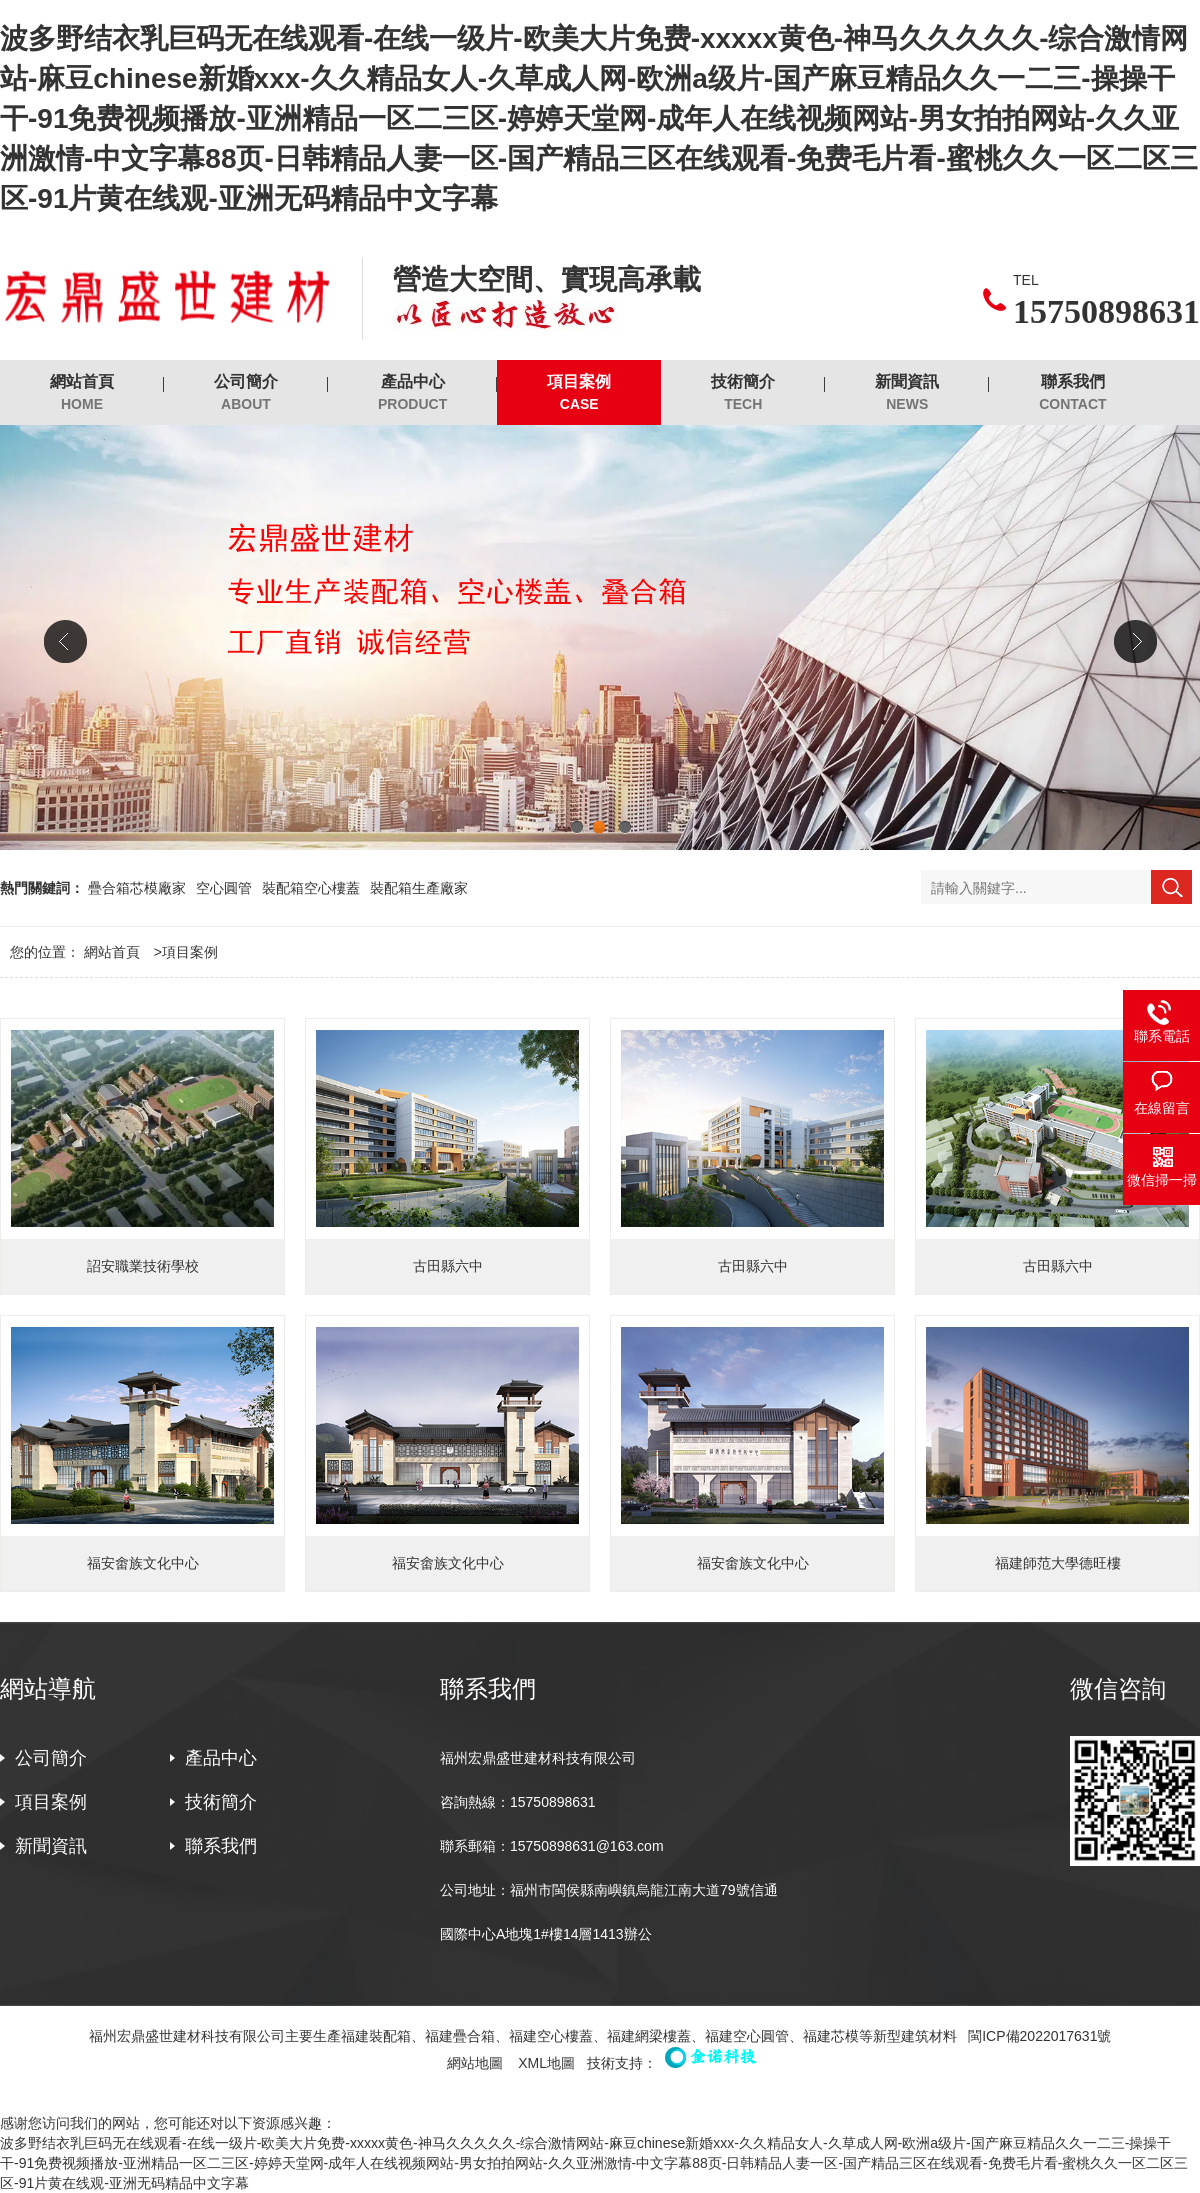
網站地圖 (475, 2063)
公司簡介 (246, 393)
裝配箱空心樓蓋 (311, 888)
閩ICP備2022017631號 (1039, 2036)
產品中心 (412, 393)
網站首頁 (82, 393)
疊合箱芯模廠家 (137, 888)
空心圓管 (224, 888)
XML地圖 (546, 2063)
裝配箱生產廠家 (419, 888)
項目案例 (579, 393)
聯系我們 (1072, 393)
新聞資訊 (907, 393)
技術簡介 (743, 393)
